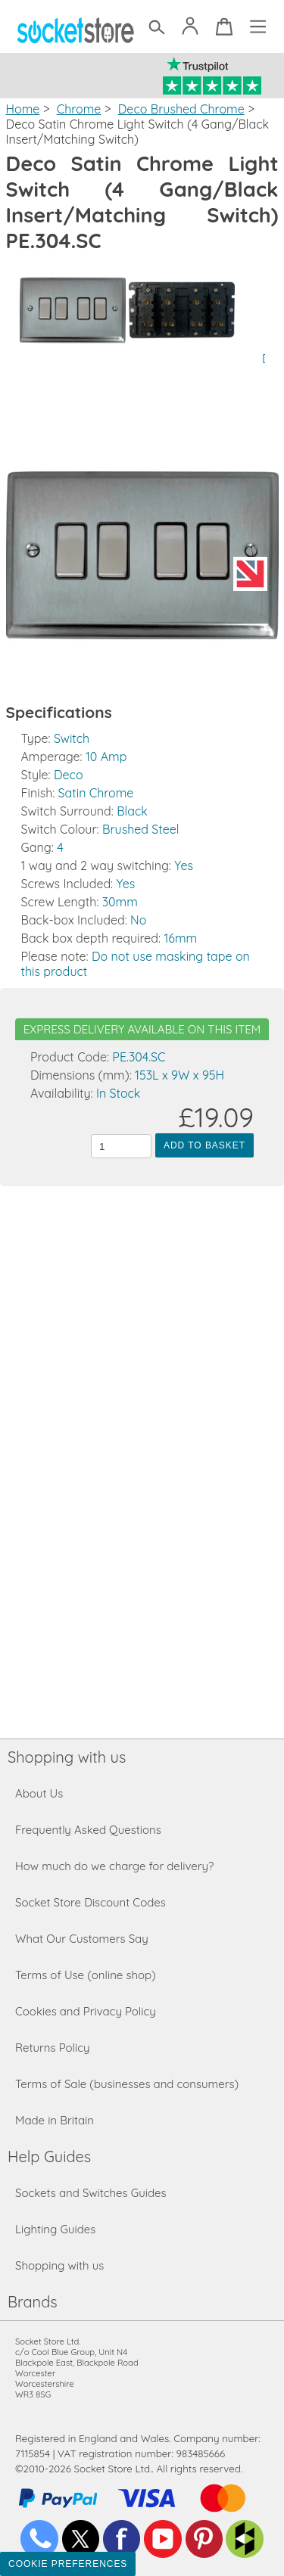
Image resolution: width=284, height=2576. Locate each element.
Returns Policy (52, 2047)
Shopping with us (67, 1757)
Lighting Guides (55, 2229)
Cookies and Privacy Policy (85, 2011)
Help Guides (49, 2156)
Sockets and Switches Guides (91, 2193)
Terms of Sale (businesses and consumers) (127, 2084)
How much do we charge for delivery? (114, 1866)
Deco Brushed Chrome (181, 109)
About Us (39, 1793)
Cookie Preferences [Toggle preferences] (67, 2564)
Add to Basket (204, 1145)
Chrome (79, 109)
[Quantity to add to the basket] (121, 1146)
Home (23, 109)
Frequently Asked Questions (88, 1829)
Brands (33, 2301)
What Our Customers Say (81, 1938)
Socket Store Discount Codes (90, 1902)
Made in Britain (54, 2120)
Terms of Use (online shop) (85, 1975)
